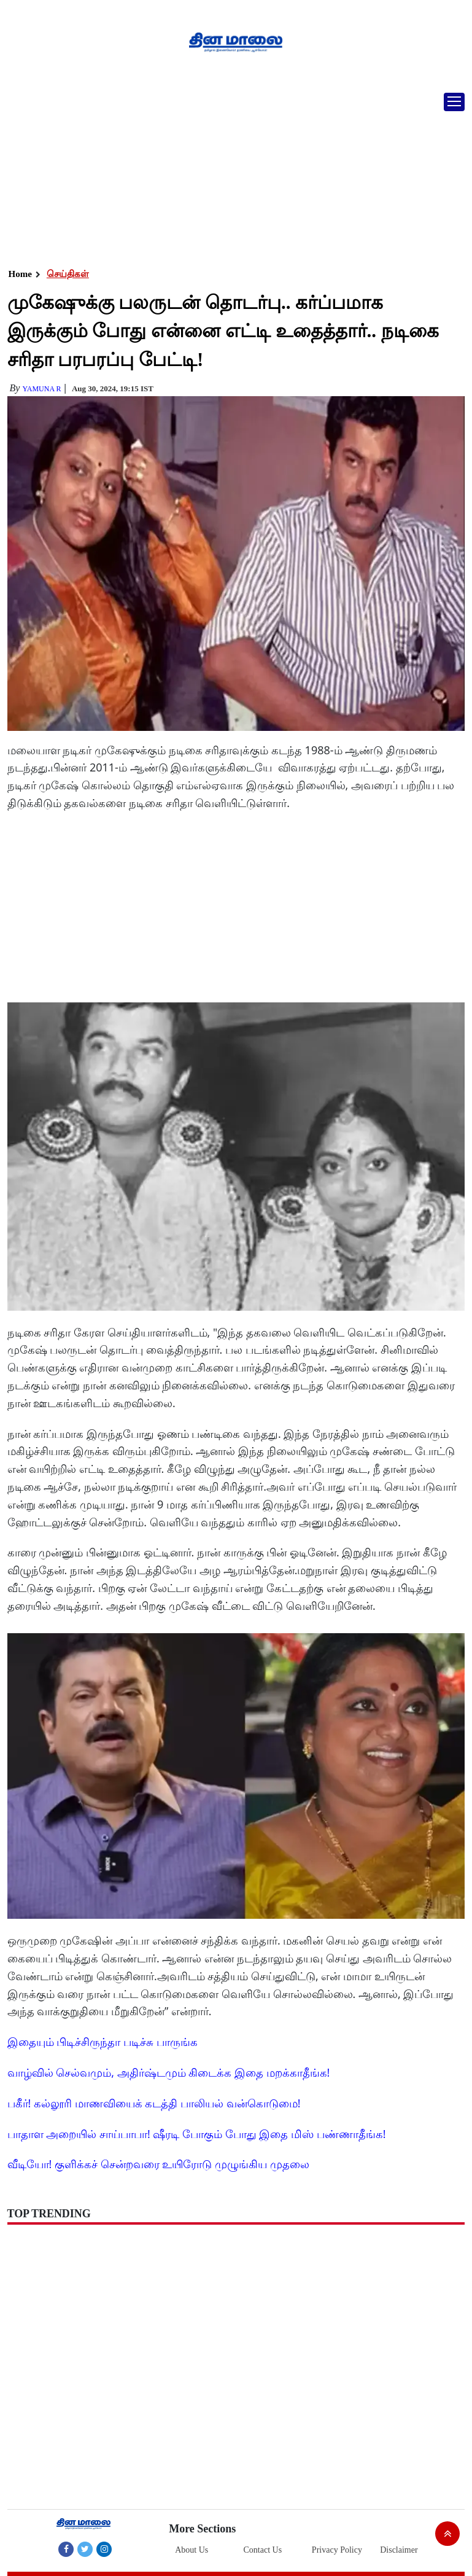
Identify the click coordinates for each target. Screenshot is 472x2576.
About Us (191, 2550)
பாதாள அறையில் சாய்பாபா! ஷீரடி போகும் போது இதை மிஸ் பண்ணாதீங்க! (196, 2133)
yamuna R (41, 388)
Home (20, 274)
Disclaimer (398, 2550)
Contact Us (263, 2550)
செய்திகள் (68, 274)
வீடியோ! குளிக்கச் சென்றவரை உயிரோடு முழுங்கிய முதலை (158, 2163)
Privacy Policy (337, 2550)
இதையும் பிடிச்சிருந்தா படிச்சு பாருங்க (102, 2041)
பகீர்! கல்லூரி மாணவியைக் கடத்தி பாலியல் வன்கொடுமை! (154, 2103)
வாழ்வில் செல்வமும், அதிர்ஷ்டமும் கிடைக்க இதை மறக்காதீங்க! (168, 2072)
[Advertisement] (231, 175)
